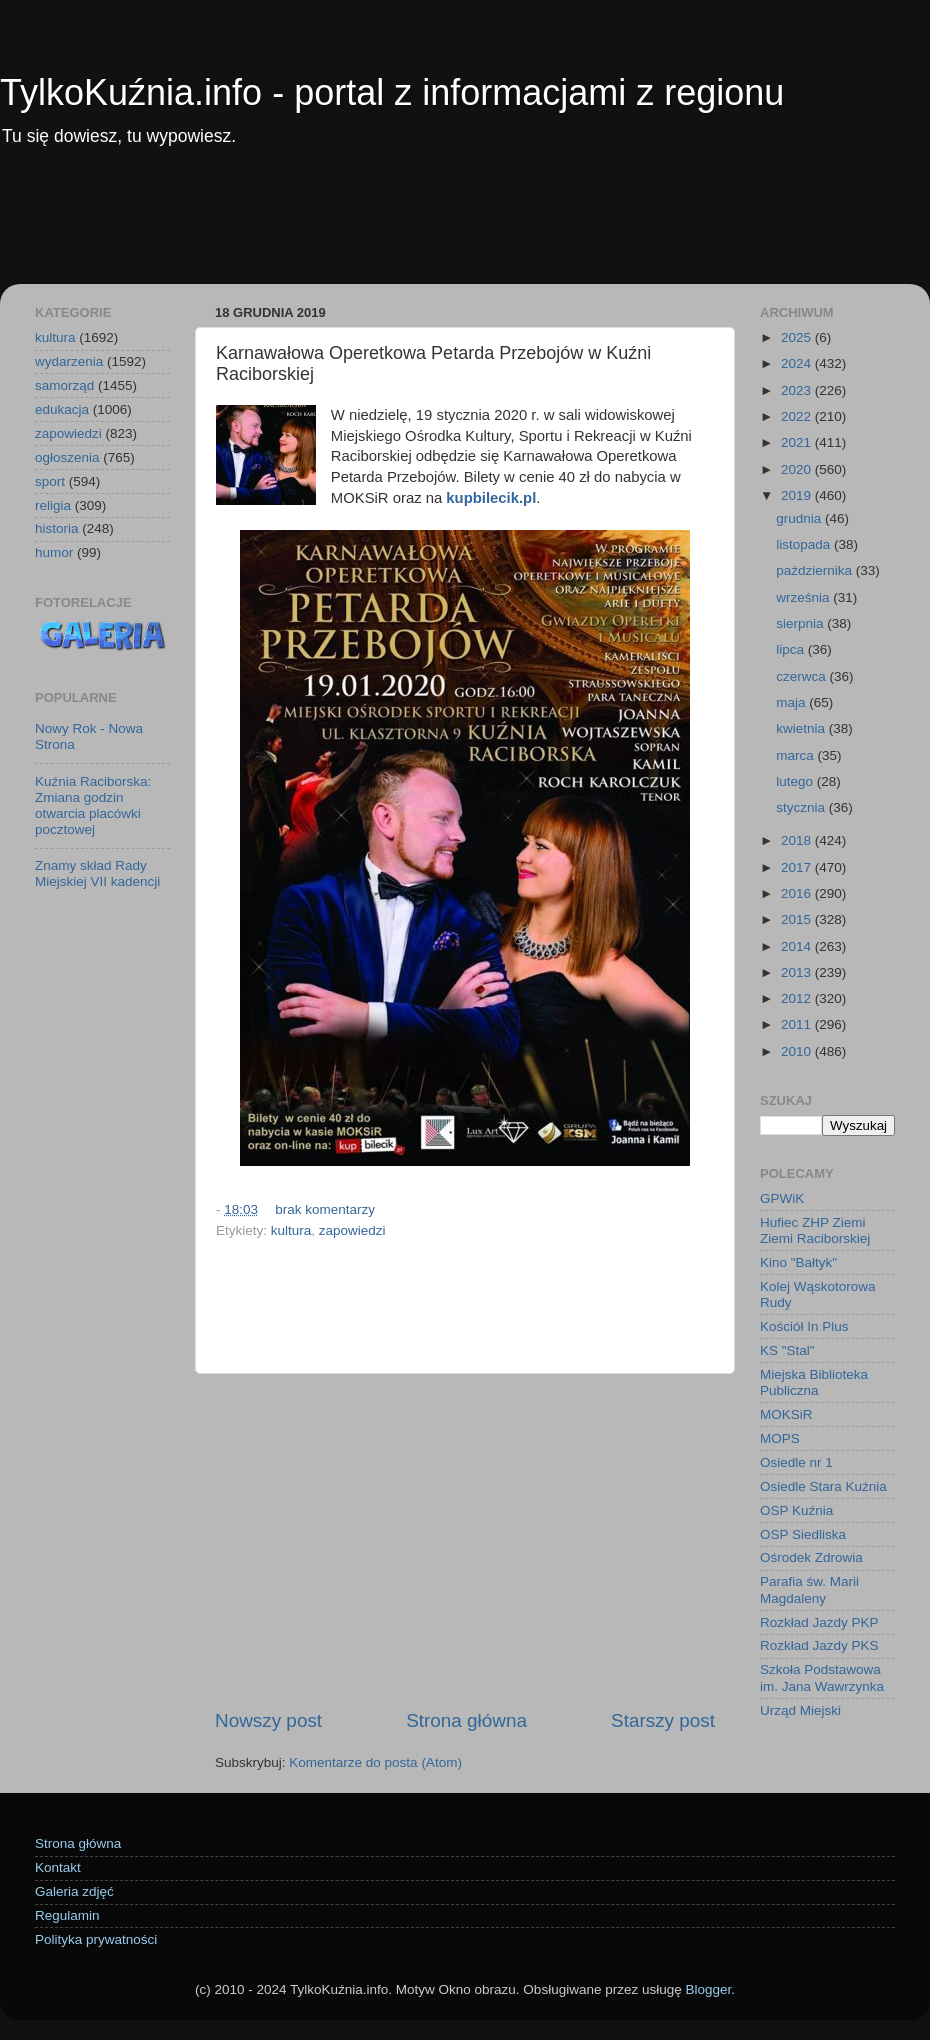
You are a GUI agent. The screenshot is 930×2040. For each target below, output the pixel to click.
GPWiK (782, 1198)
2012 (798, 998)
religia (53, 505)
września (804, 597)
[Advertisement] (465, 229)
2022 (798, 416)
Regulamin (67, 1915)
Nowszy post (268, 1720)
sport (50, 481)
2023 (798, 390)
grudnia (800, 518)
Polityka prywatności (96, 1939)
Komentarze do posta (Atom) (375, 1762)
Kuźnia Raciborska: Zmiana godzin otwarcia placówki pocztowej (93, 806)
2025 (798, 337)
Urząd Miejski (800, 1710)
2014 (798, 946)
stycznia (802, 807)
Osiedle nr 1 (796, 1462)
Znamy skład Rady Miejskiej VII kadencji (97, 873)
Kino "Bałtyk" (798, 1262)
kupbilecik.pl (491, 498)
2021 (798, 442)
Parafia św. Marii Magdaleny (809, 1589)
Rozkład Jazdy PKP (819, 1622)
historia (57, 528)
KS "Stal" (787, 1350)
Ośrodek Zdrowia (811, 1557)
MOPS (780, 1438)
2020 (798, 469)
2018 (798, 840)
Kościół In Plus (804, 1326)
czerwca (802, 676)
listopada (805, 544)
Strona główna (466, 1720)
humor (54, 552)
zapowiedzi (352, 1230)
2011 (798, 1024)
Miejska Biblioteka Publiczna (814, 1382)
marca (796, 755)
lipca (792, 649)
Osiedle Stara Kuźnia (823, 1486)
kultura (291, 1230)
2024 (798, 363)
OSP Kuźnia (796, 1510)
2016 (798, 893)
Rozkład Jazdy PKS (819, 1645)
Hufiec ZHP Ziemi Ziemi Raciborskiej (815, 1230)
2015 (798, 919)
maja (792, 702)
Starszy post (663, 1720)
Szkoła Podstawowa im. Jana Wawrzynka (822, 1677)
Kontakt (58, 1867)
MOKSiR (786, 1414)
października (816, 570)
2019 (798, 495)
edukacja (62, 409)
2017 (798, 867)
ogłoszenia (67, 457)
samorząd (64, 385)
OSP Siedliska (803, 1534)
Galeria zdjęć (74, 1891)
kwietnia (802, 728)
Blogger (708, 1989)
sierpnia (801, 623)
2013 (798, 972)
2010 (798, 1051)
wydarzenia (69, 361)
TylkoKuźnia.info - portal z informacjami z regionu (392, 92)
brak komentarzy (325, 1209)
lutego (796, 781)
